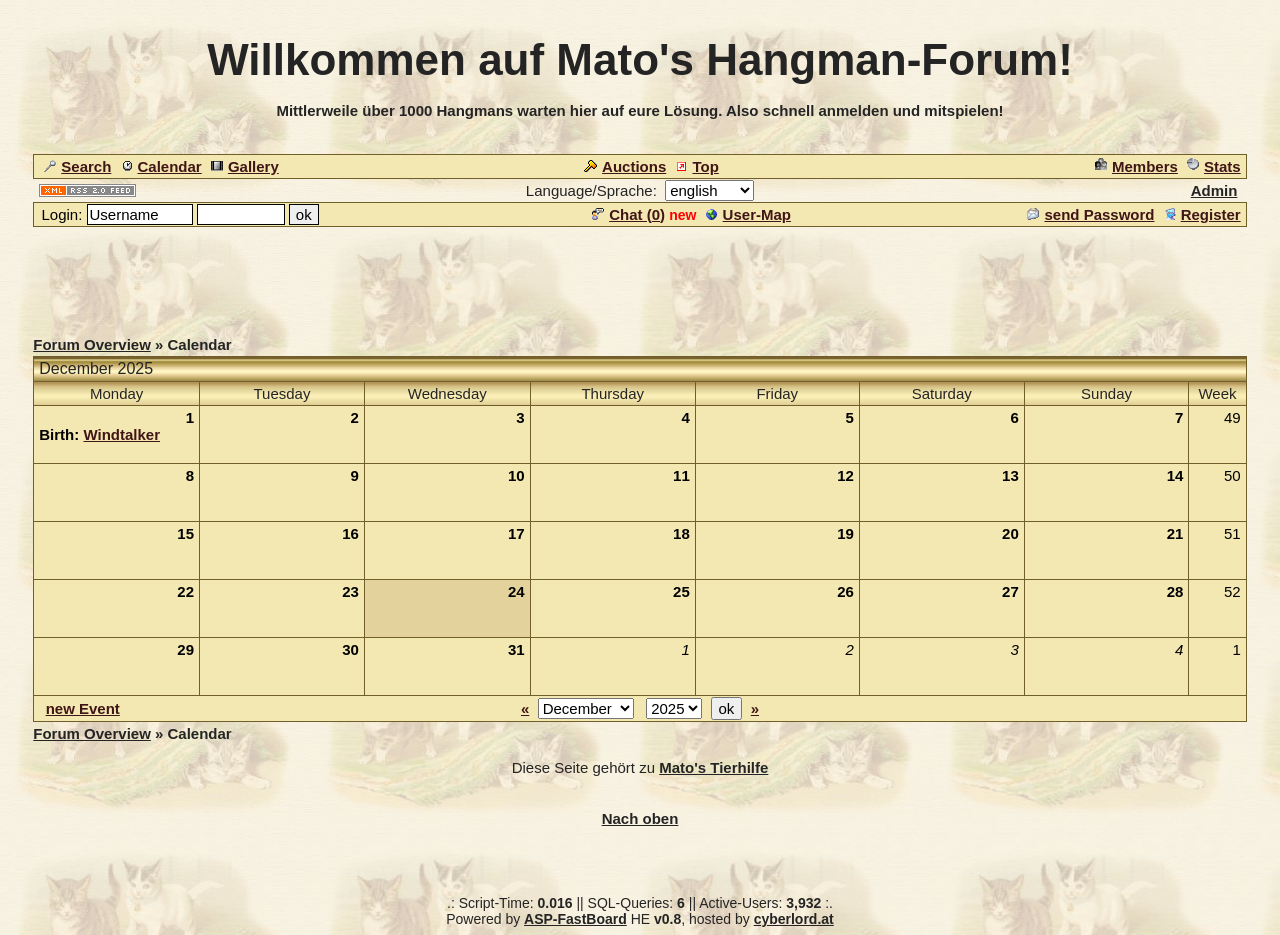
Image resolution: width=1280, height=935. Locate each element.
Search (77, 166)
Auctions (625, 166)
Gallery (245, 166)
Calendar (161, 166)
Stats (1214, 166)
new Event (83, 708)
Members (1136, 166)
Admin (1214, 190)
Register (1202, 214)
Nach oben (640, 818)
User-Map (748, 214)
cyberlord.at (794, 919)
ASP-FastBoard (575, 919)
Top (696, 166)
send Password (1090, 214)
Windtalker (121, 434)
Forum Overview (92, 344)
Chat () (628, 214)
